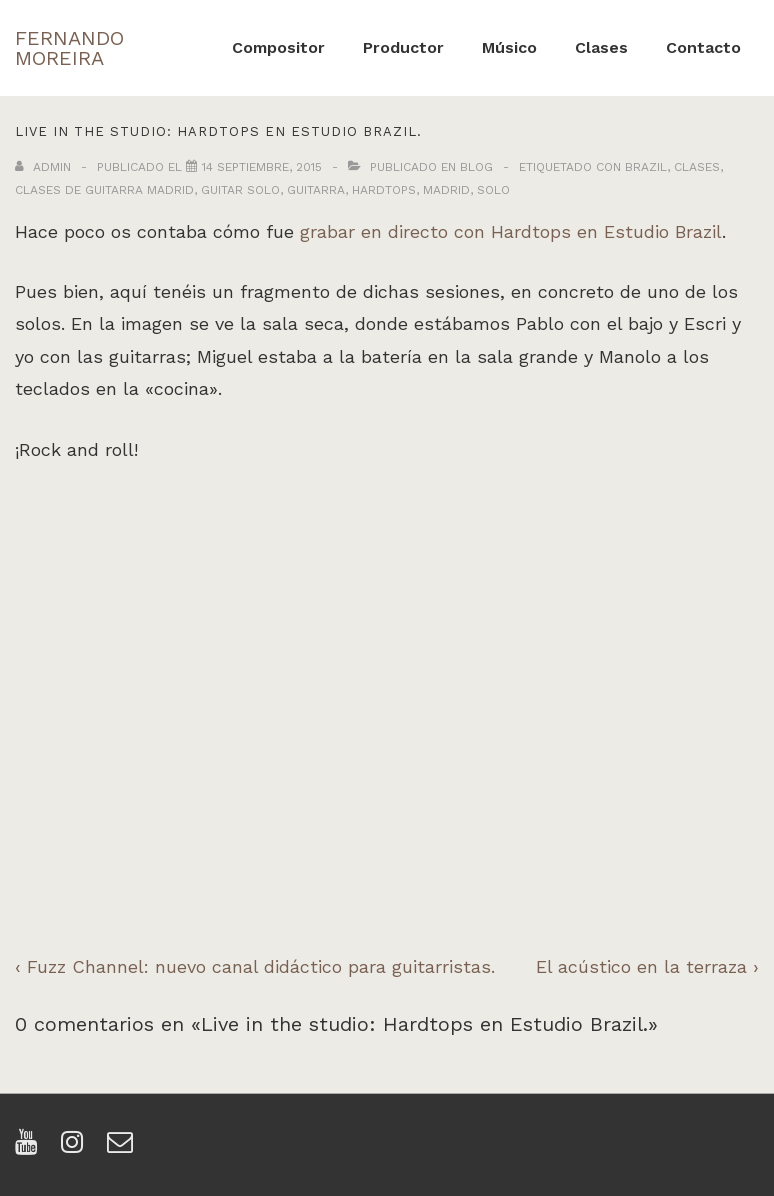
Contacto (703, 47)
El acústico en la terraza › (647, 966)
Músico (509, 47)
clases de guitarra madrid (104, 190)
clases (697, 167)
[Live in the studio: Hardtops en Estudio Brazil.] (262, 167)
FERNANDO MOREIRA (69, 48)
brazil (646, 167)
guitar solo (240, 190)
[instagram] (76, 1148)
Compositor (278, 47)
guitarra (316, 190)
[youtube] (30, 1148)
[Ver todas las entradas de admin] (45, 167)
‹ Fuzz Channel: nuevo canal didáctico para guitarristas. (255, 966)
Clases (601, 47)
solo (493, 190)
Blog (476, 167)
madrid (446, 190)
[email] (122, 1148)
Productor (403, 47)
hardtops (384, 190)
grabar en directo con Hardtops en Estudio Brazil (511, 231)
